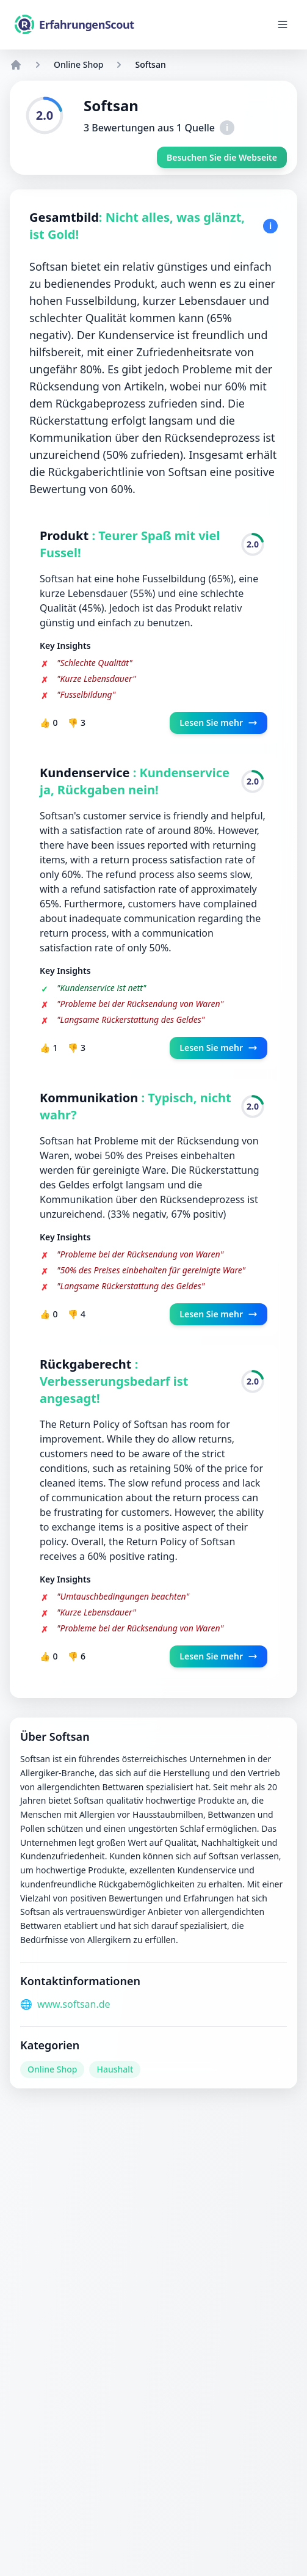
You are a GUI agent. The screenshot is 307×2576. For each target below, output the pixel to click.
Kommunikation (91, 1097)
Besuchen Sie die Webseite (222, 157)
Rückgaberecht (87, 1364)
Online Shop (78, 64)
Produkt (66, 535)
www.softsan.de (73, 2004)
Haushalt (114, 2069)
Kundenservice (86, 772)
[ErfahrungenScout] (74, 24)
